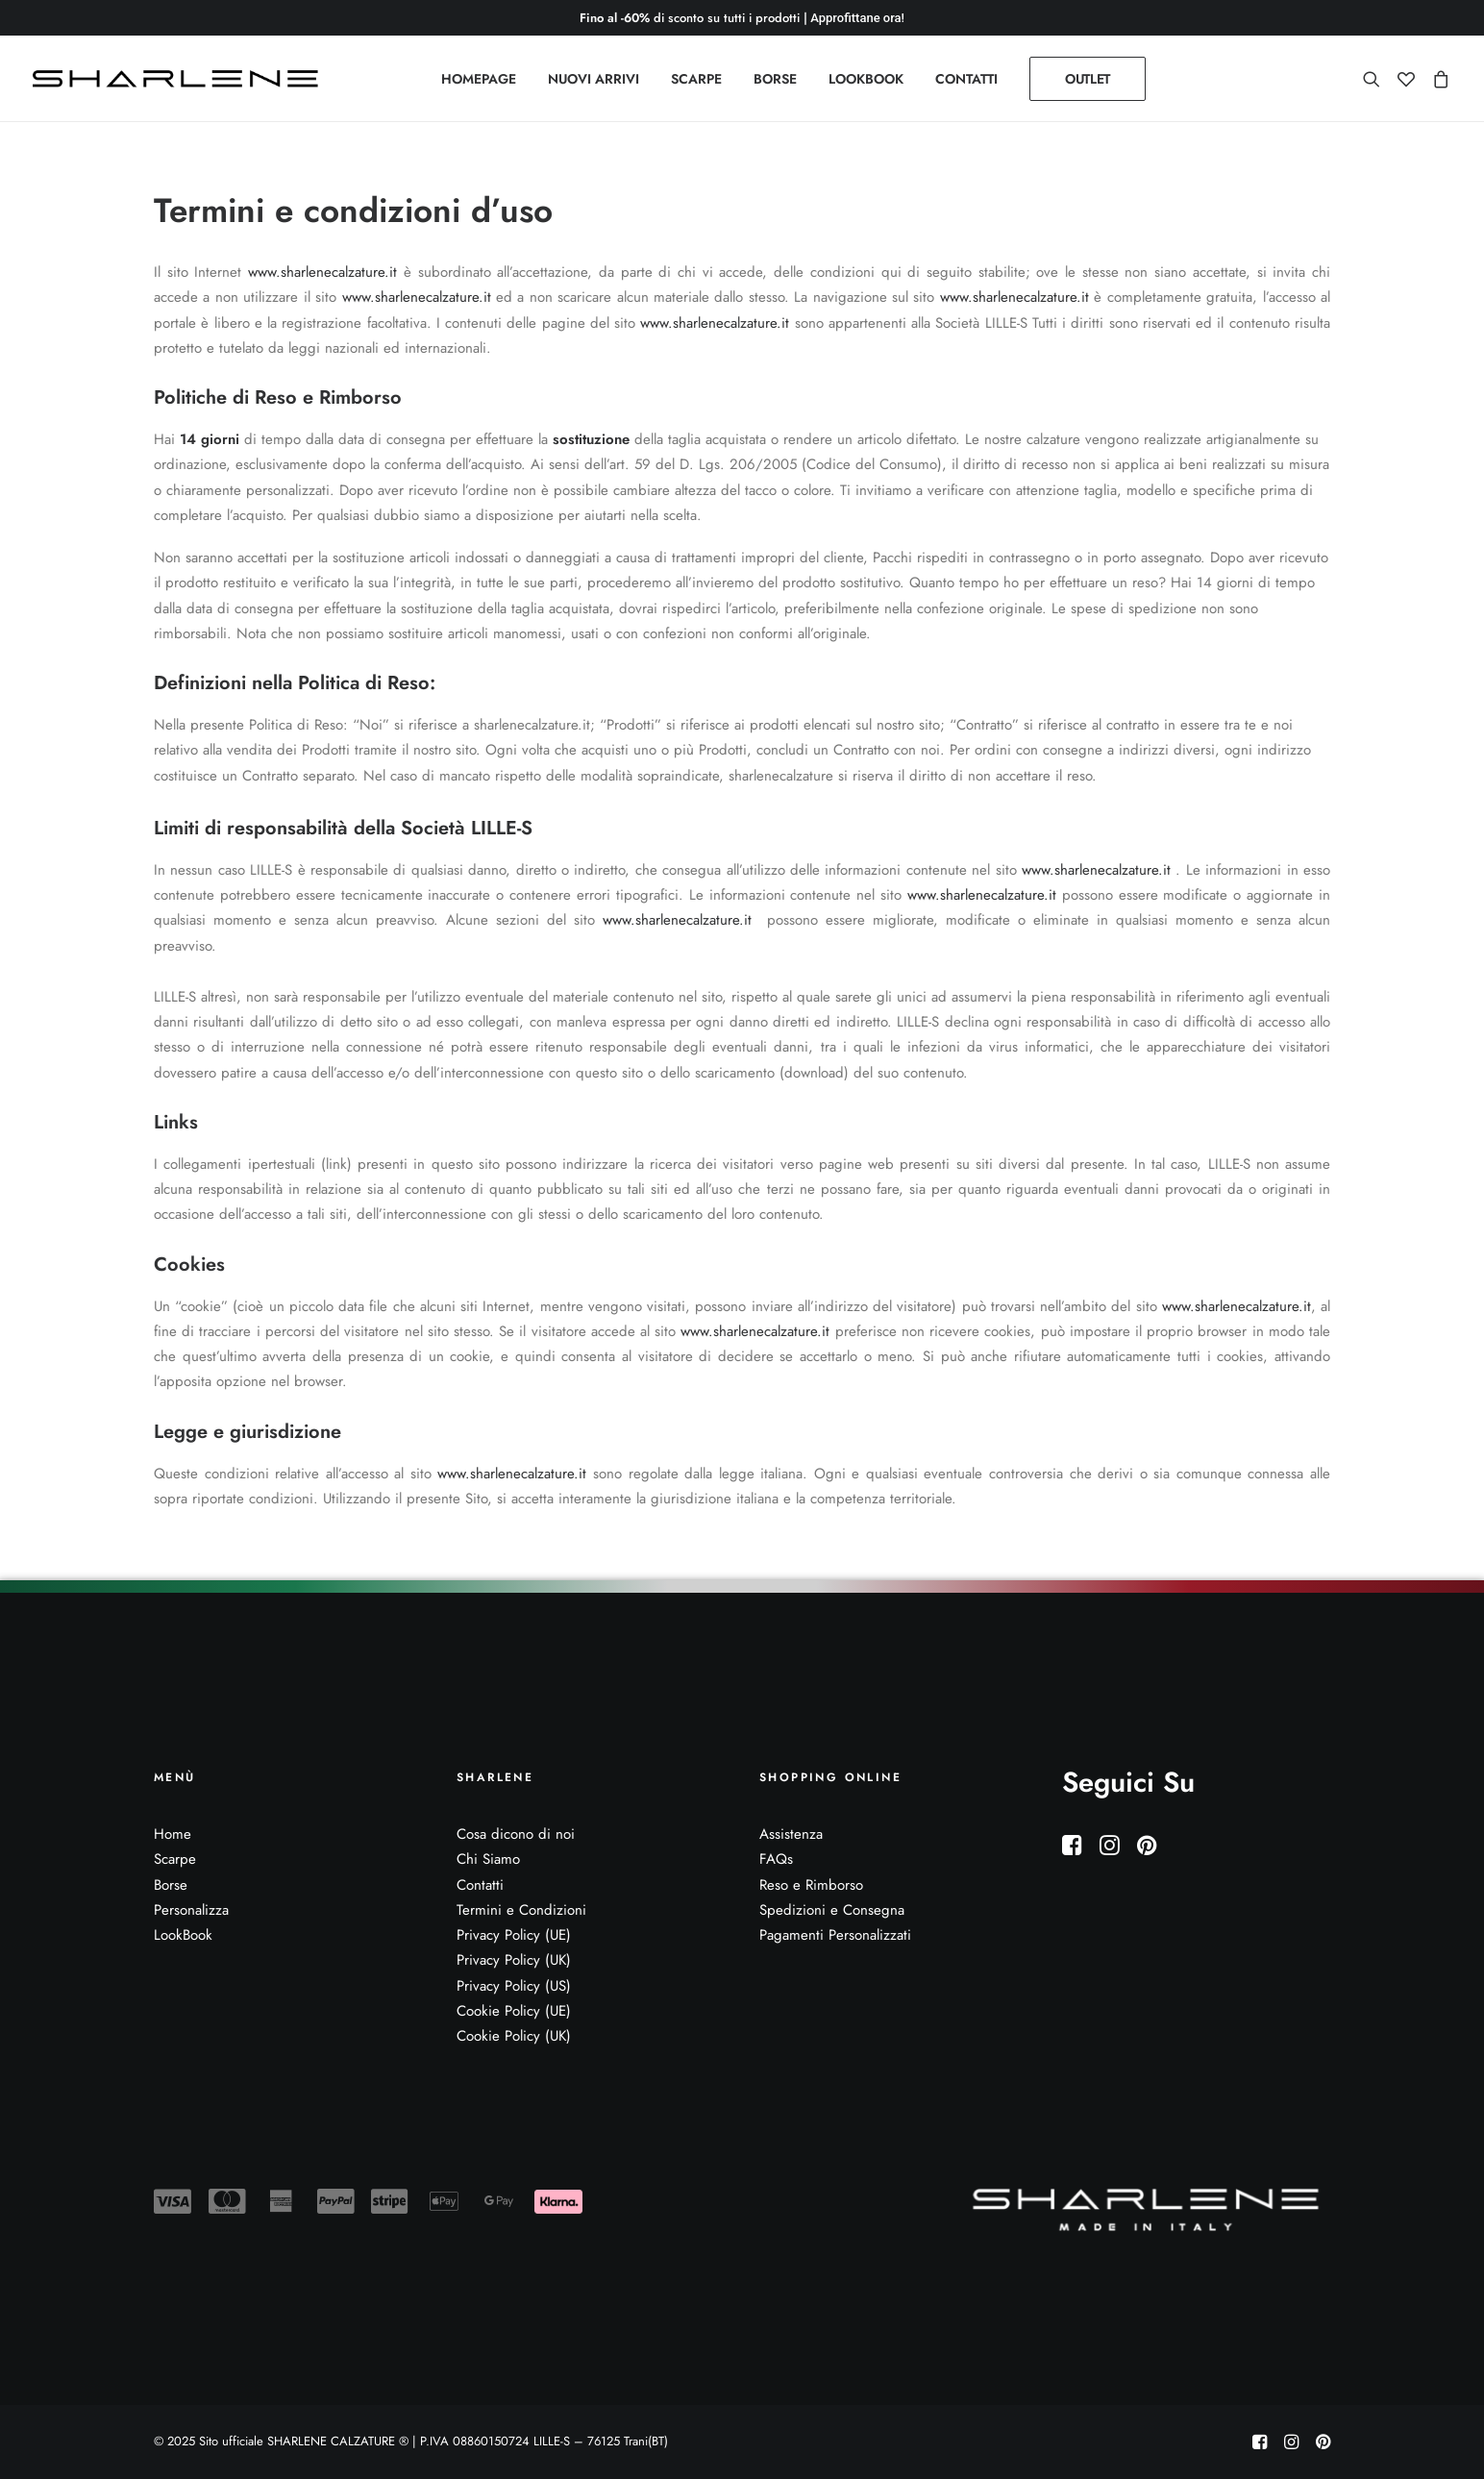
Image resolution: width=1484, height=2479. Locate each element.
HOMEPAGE (478, 78)
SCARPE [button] (696, 78)
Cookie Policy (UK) (514, 2035)
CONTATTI (966, 78)
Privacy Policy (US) (514, 1985)
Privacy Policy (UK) (514, 1960)
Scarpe (175, 1859)
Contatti (480, 1885)
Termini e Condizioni (521, 1910)
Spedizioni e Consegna (831, 1910)
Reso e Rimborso (811, 1885)
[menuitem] (479, 79)
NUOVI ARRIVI (593, 78)
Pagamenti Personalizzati (835, 1935)
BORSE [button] (775, 78)
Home (172, 1834)
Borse (170, 1885)
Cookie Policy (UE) (514, 2010)
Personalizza (191, 1910)
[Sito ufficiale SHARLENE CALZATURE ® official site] (180, 78)
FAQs (776, 1859)
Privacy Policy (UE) (514, 1935)
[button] (1376, 79)
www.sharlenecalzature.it (322, 272)
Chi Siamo (488, 1859)
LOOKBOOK (866, 78)
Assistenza (791, 1834)
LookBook (183, 1935)
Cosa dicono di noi (516, 1834)
